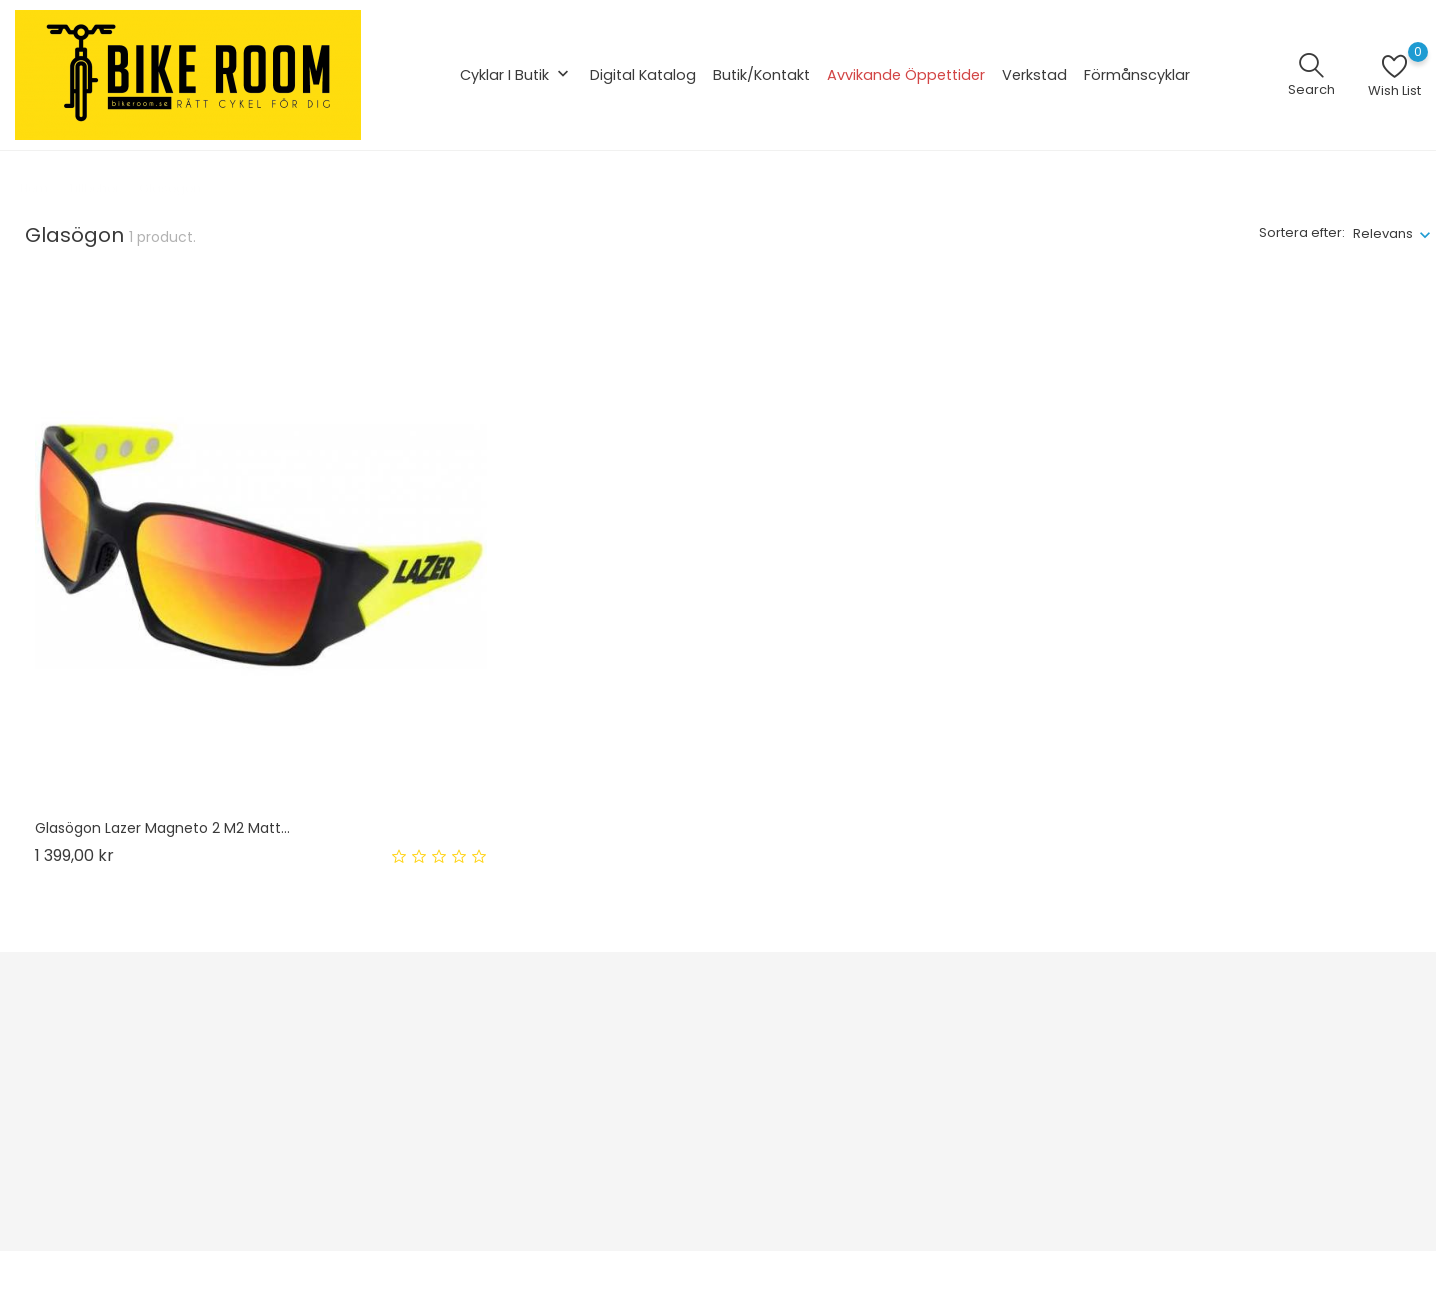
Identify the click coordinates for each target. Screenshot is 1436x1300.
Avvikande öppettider (906, 75)
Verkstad (1034, 75)
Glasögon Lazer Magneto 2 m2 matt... (162, 828)
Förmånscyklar (1137, 75)
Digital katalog (643, 75)
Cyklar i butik (516, 75)
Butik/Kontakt (761, 75)
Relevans (1383, 233)
